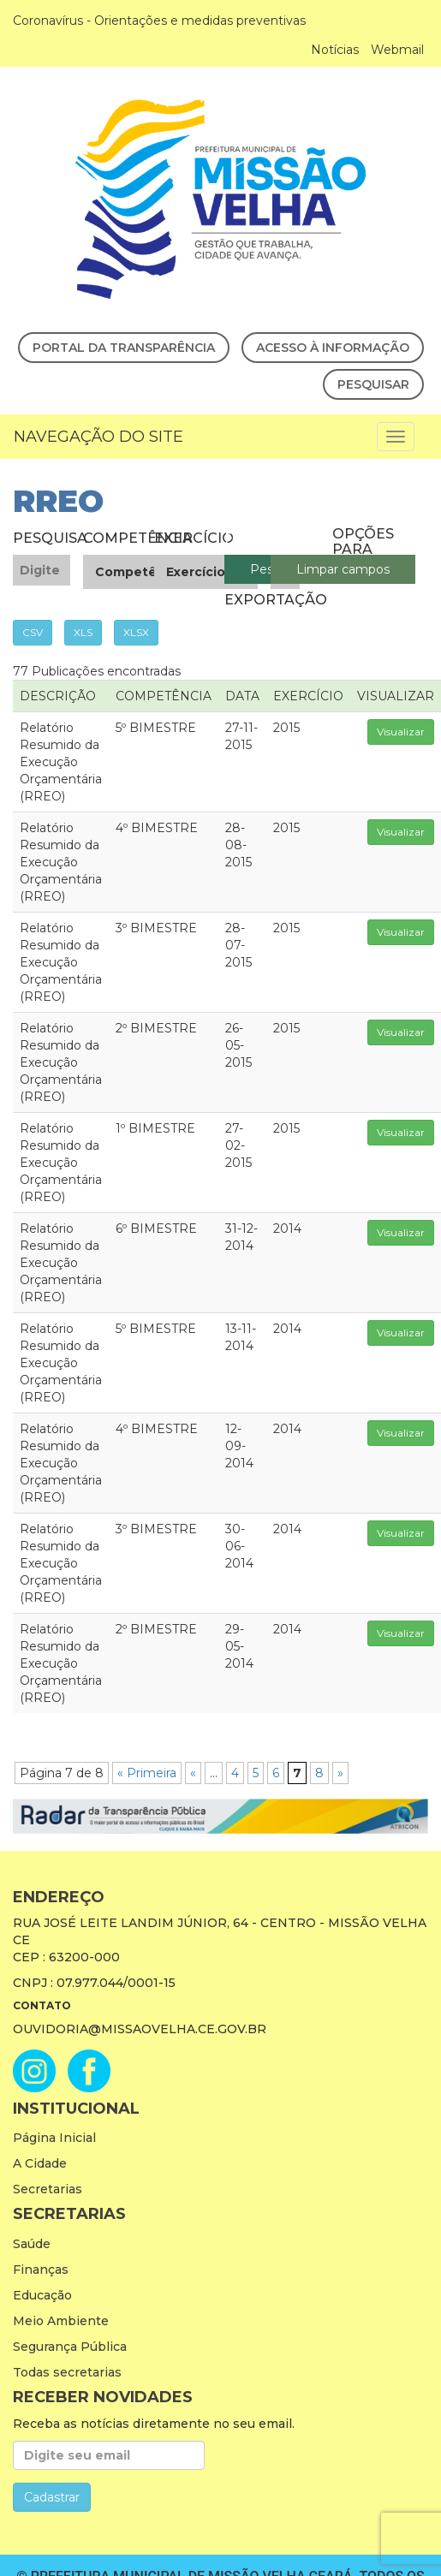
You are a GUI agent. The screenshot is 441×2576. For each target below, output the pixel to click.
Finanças (41, 2269)
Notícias (335, 49)
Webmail (397, 49)
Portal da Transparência (124, 347)
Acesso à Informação (332, 347)
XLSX (136, 632)
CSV (32, 632)
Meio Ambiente (61, 2321)
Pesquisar (373, 384)
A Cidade (40, 2163)
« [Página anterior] (193, 1773)
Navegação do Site (98, 436)
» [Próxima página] (340, 1773)
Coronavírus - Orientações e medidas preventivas (159, 20)
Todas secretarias (67, 2372)
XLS (83, 632)
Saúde (32, 2244)
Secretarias (47, 2189)
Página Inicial (54, 2137)
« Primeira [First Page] (146, 1773)
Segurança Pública (70, 2346)
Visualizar (401, 731)
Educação (42, 2295)
